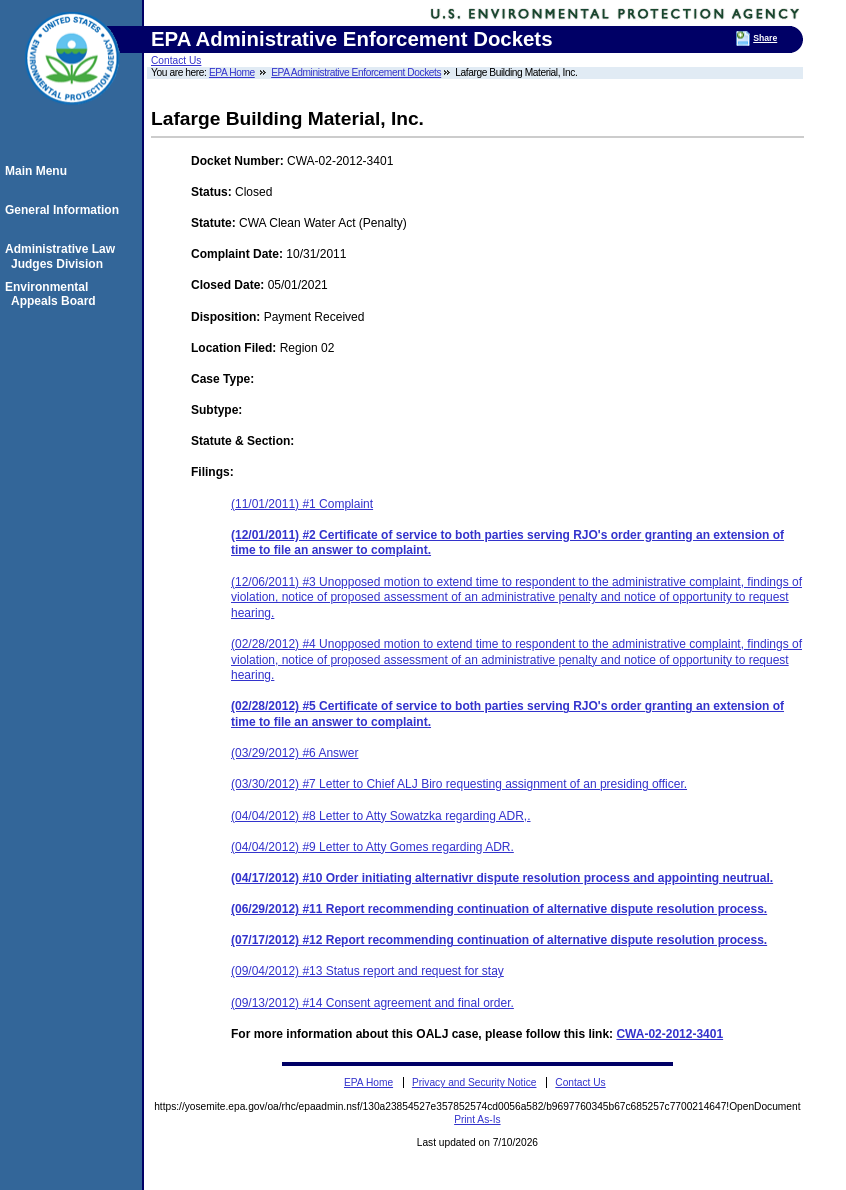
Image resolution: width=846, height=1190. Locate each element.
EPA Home (232, 72)
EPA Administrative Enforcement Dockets (356, 72)
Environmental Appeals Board (53, 294)
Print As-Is (477, 1119)
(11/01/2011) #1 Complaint (302, 504)
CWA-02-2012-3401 (669, 1034)
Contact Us (176, 60)
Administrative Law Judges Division (63, 256)
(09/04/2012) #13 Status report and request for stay (367, 971)
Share (765, 38)
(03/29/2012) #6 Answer (294, 753)
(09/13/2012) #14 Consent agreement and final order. (372, 1003)
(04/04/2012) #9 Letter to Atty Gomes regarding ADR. (372, 847)
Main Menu (39, 171)
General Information (65, 210)
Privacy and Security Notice (474, 1082)
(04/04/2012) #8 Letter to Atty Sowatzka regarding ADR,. (381, 816)
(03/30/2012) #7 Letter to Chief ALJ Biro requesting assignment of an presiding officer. (459, 784)
